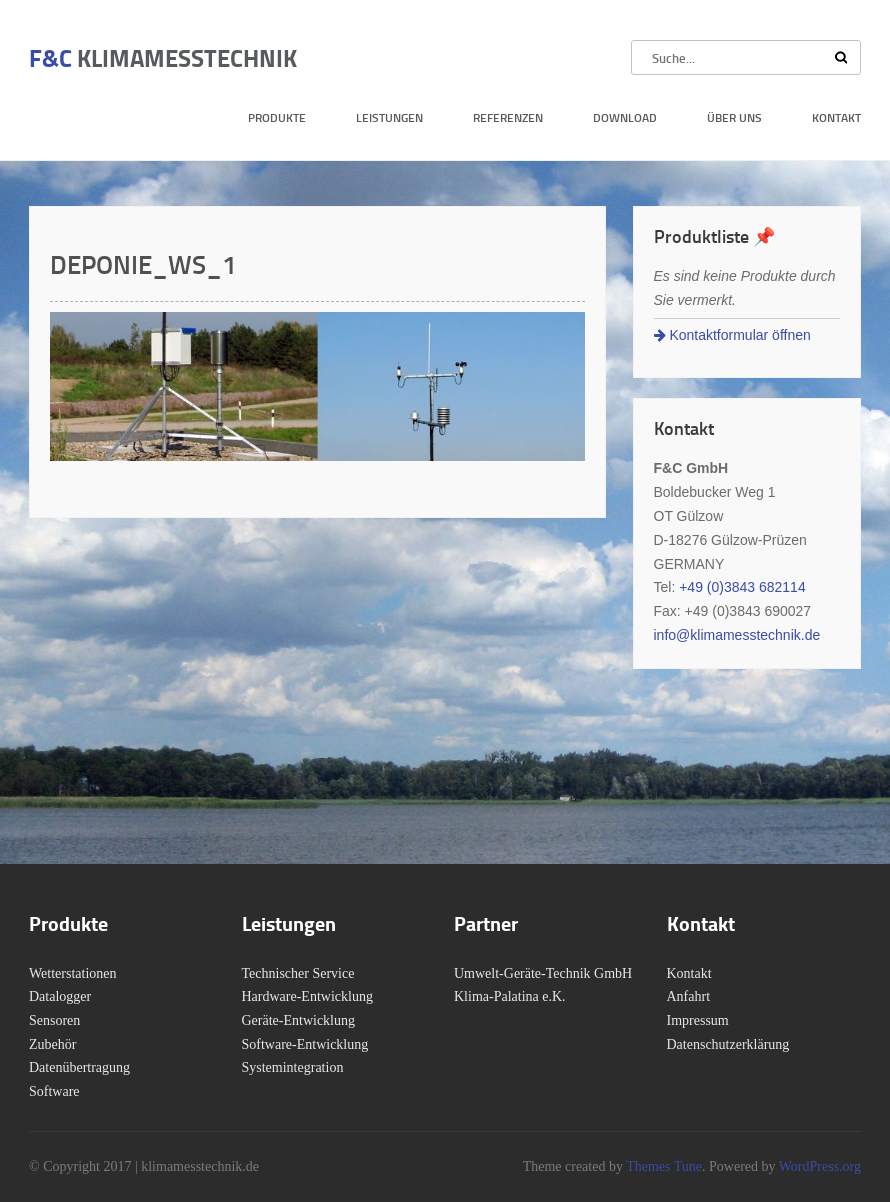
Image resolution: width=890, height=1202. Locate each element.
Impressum (698, 1020)
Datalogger (60, 996)
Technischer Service (298, 973)
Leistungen (389, 117)
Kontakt (836, 117)
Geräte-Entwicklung (299, 1020)
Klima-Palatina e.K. (510, 996)
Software (54, 1091)
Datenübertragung (79, 1067)
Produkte (277, 117)
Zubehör (52, 1044)
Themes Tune (664, 1166)
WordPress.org (818, 1166)
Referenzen (508, 117)
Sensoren (54, 1020)
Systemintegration (293, 1067)
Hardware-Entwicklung (307, 996)
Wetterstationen (73, 973)
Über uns (734, 117)
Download (625, 117)
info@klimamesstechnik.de (737, 635)
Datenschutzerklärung (728, 1044)
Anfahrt (689, 996)
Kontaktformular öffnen (732, 335)
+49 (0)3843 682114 (742, 587)
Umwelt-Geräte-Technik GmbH (543, 973)
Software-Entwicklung (305, 1044)
